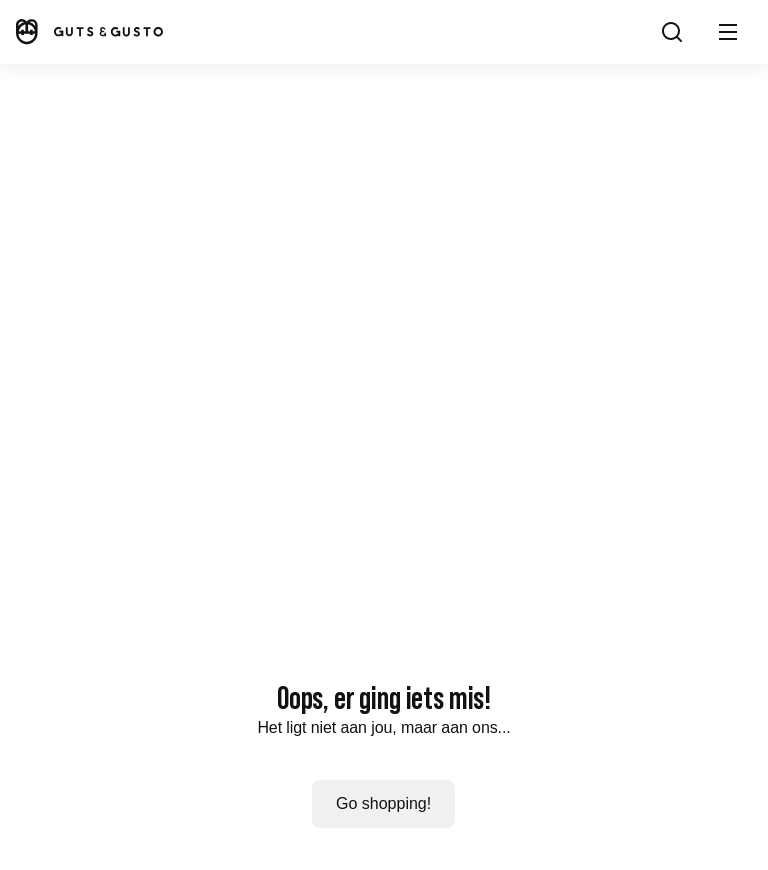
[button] (728, 32)
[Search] (672, 32)
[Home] (88, 31)
